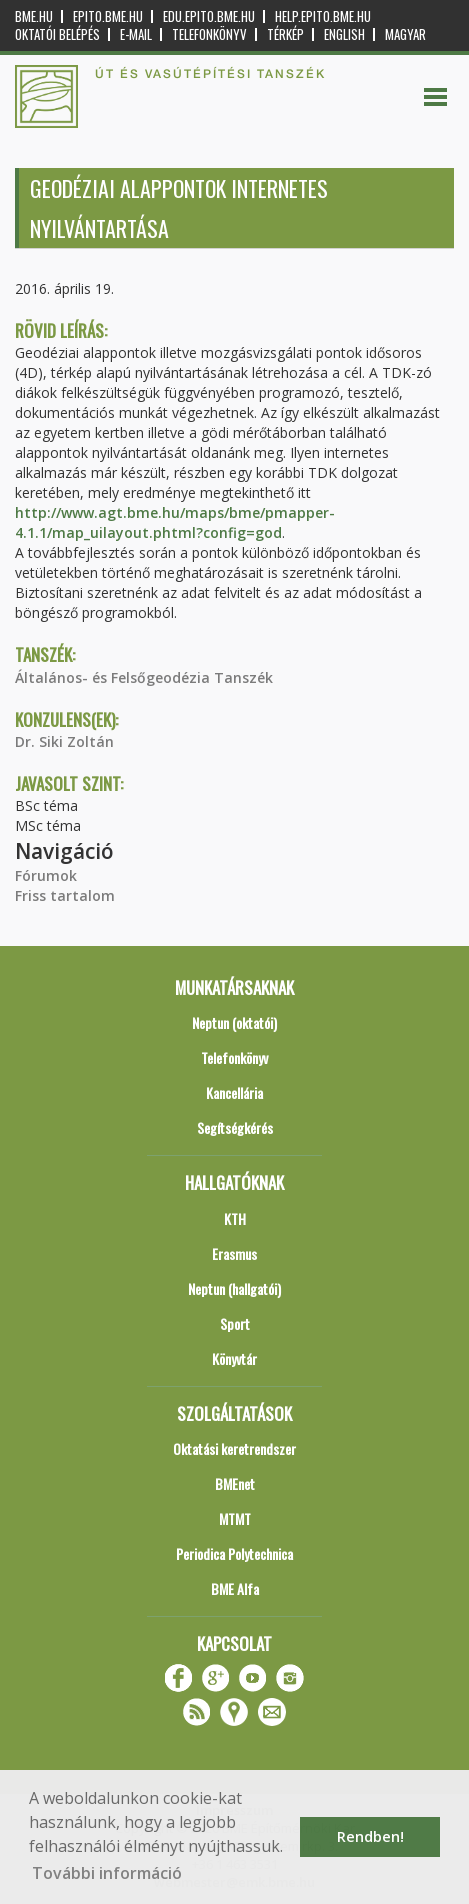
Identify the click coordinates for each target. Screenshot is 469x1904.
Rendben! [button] (370, 1836)
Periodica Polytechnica (234, 1553)
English (344, 34)
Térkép (285, 34)
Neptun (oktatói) (234, 1022)
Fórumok (46, 875)
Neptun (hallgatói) (234, 1288)
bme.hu (34, 16)
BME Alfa (235, 1588)
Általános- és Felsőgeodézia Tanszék (144, 677)
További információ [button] (107, 1873)
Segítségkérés (235, 1127)
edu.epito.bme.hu (209, 16)
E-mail (136, 34)
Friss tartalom (65, 895)
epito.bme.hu (108, 16)
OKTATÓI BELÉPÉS (57, 34)
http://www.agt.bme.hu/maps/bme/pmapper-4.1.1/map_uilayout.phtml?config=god (175, 522)
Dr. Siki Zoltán (64, 741)
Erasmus (234, 1253)
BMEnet (235, 1483)
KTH (235, 1218)
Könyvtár (234, 1358)
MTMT (235, 1518)
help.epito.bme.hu (323, 16)
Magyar (405, 34)
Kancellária (234, 1092)
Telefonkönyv (209, 34)
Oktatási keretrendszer (234, 1448)
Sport (235, 1323)
